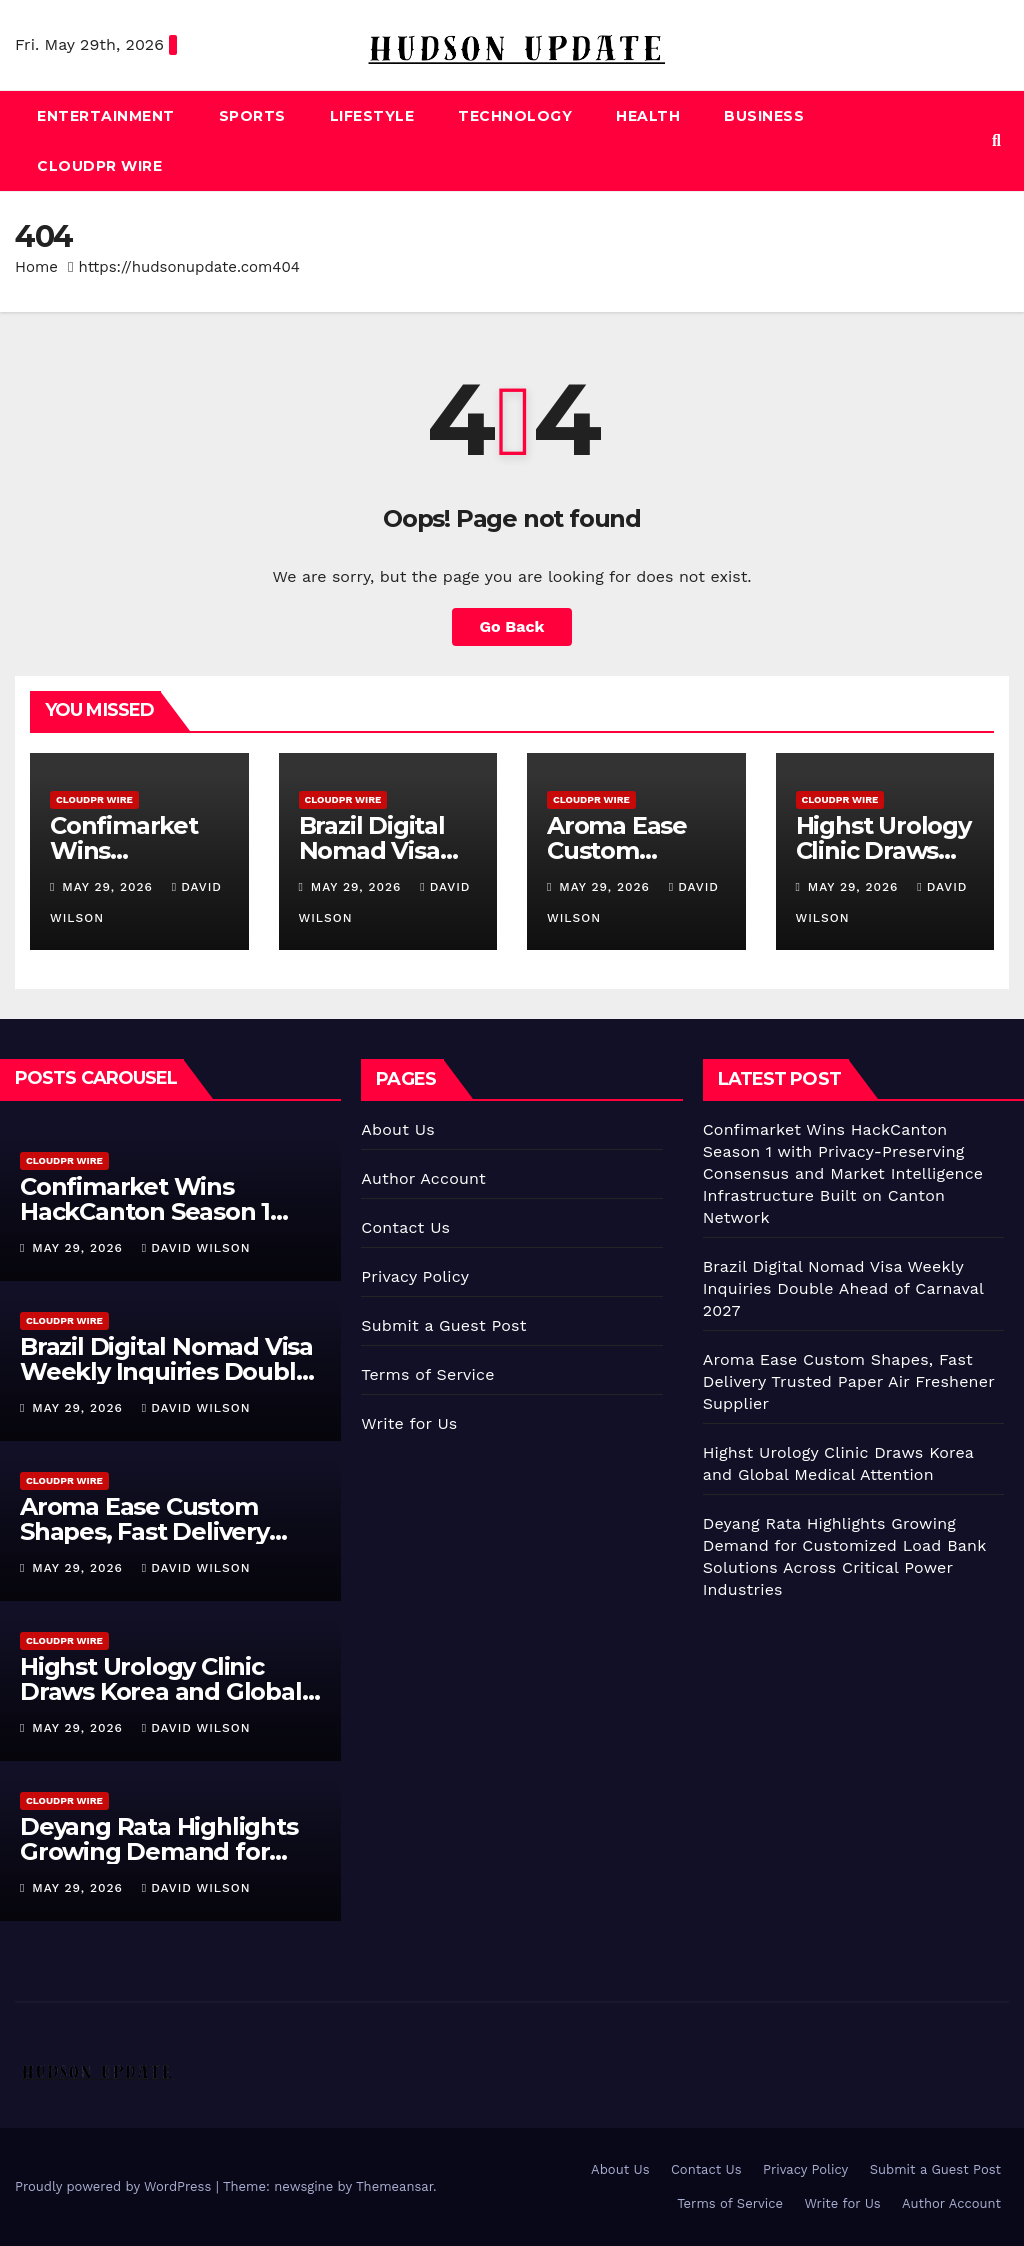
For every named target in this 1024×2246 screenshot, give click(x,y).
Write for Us (409, 1423)
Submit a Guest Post (443, 1325)
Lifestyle (372, 116)
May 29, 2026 (109, 887)
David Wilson (196, 1248)
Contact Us (405, 1227)
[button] (996, 140)
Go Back (512, 626)
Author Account (423, 1178)
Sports (252, 116)
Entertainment (106, 116)
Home (36, 267)
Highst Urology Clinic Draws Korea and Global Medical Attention (161, 1691)
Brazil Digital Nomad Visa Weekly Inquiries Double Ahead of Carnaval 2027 (166, 1371)
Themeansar (394, 2186)
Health (648, 116)
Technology (515, 116)
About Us (397, 1129)
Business (764, 116)
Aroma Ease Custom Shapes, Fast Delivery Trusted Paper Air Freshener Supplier (849, 1381)
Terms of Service (427, 1374)
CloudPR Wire (99, 166)
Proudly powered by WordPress (115, 2186)
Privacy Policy (415, 1276)
